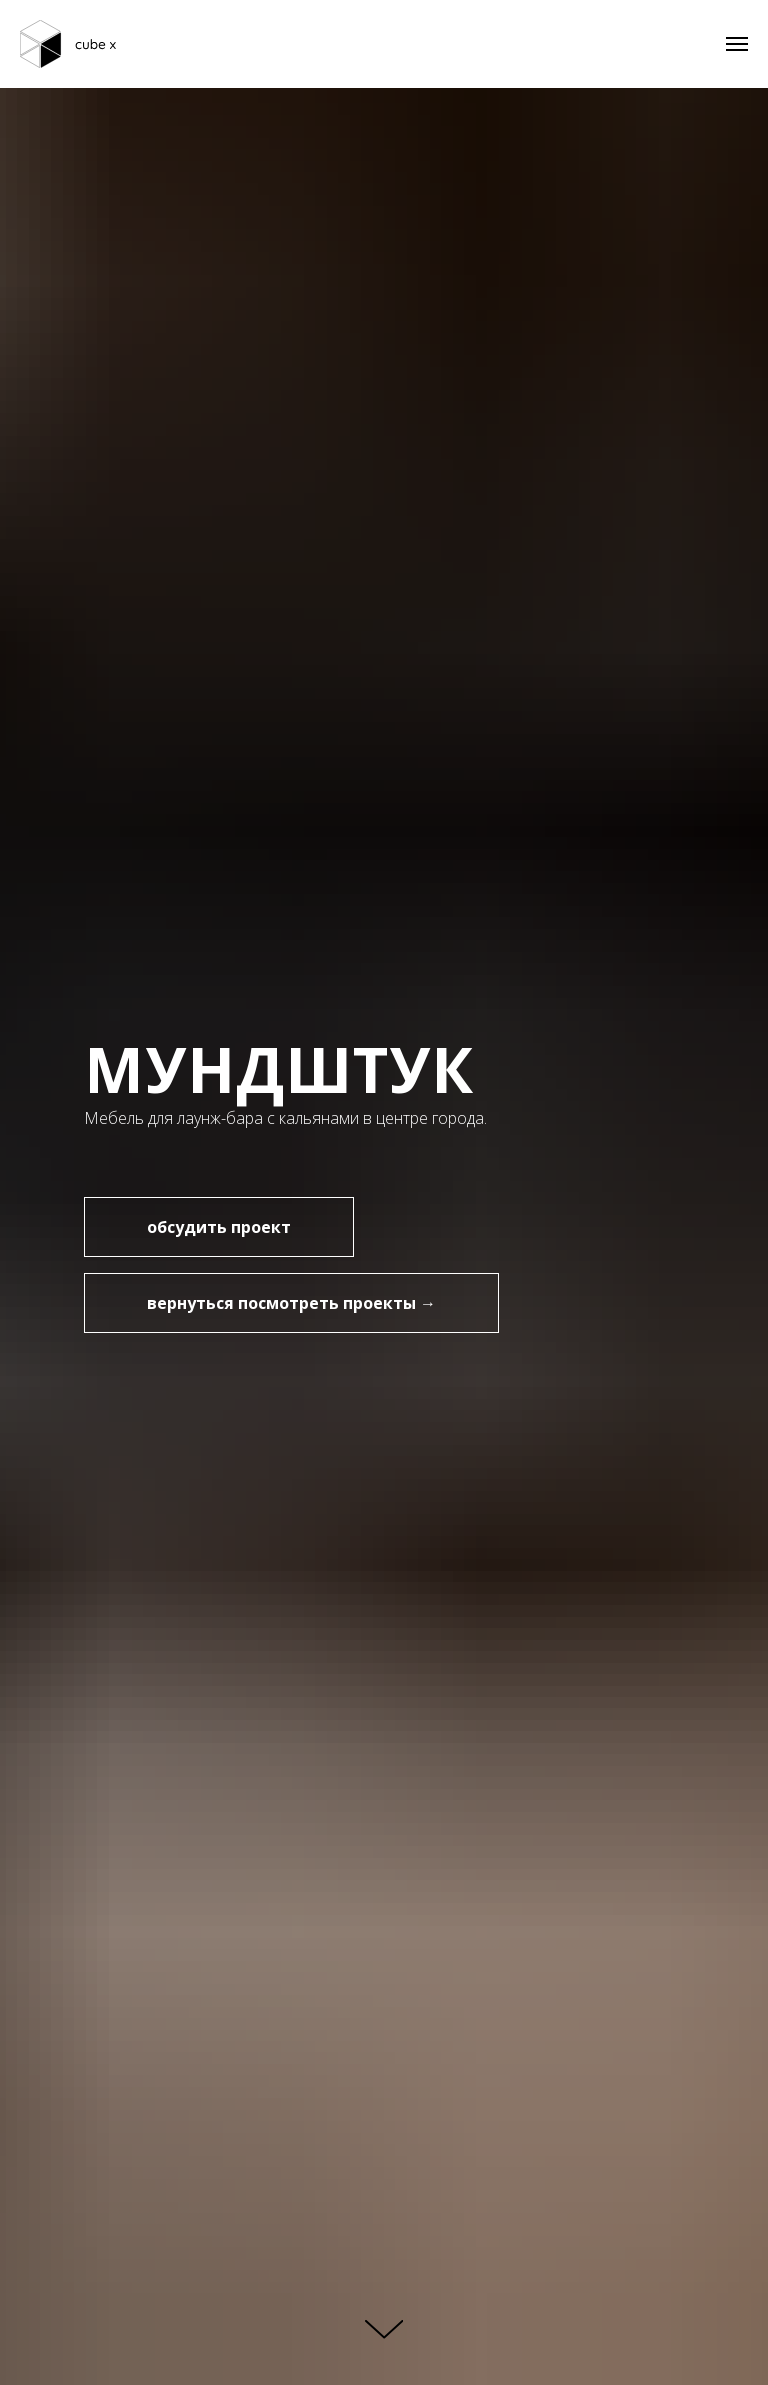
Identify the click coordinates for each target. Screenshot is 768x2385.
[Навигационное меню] (737, 44)
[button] (219, 1227)
